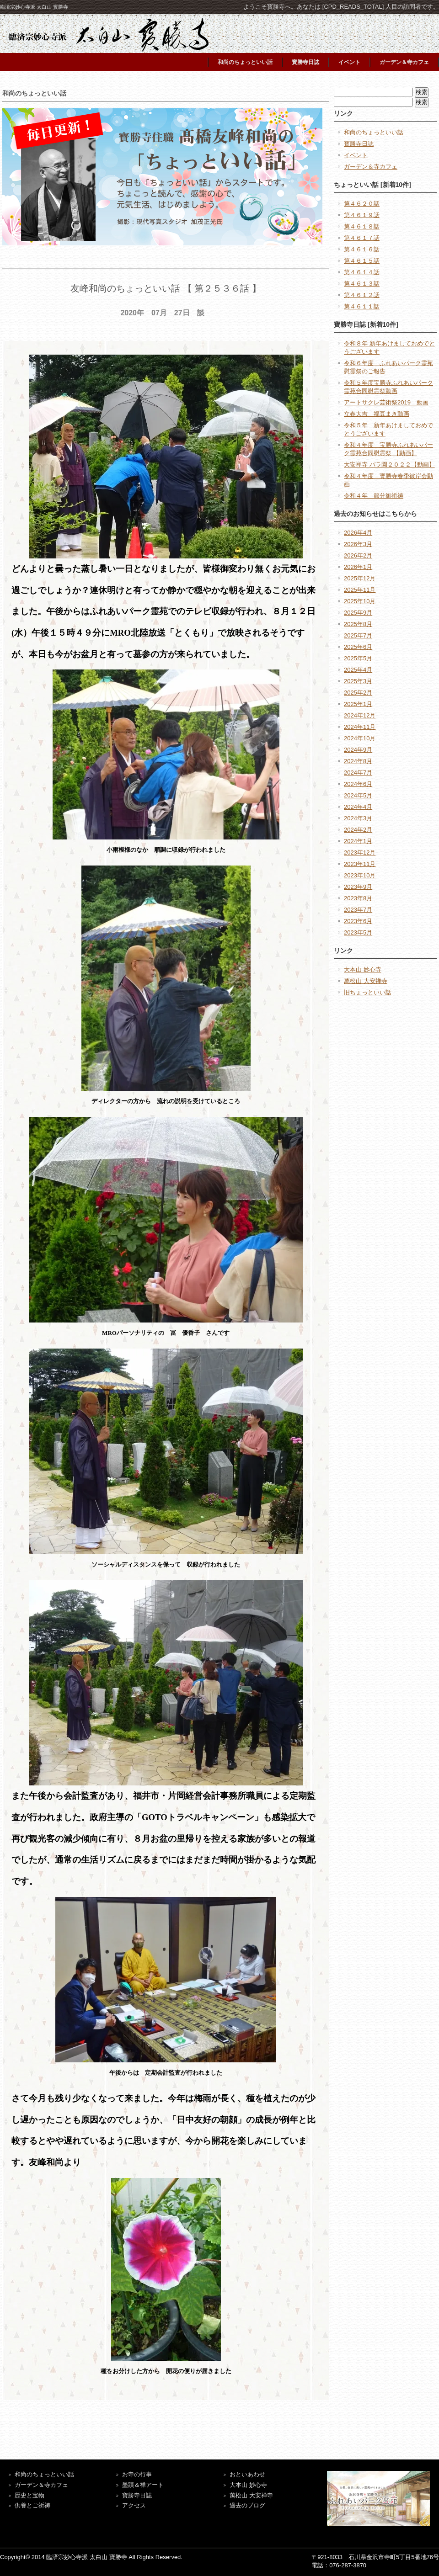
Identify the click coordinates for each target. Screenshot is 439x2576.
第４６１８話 (362, 226)
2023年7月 (358, 909)
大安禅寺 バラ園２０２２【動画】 (389, 464)
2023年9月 (358, 886)
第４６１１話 (362, 306)
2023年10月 (359, 875)
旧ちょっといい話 (367, 992)
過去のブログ (247, 2505)
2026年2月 (358, 555)
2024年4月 (358, 806)
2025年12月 (359, 578)
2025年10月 (359, 601)
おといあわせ (247, 2474)
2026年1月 (358, 566)
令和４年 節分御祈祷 (373, 495)
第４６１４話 (362, 272)
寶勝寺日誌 (137, 2495)
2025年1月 (358, 704)
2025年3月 (358, 681)
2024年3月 (358, 818)
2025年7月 (358, 635)
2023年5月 (358, 932)
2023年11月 (359, 863)
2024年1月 (358, 841)
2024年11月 (359, 726)
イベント (349, 62)
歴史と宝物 (29, 2495)
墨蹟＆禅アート (143, 2484)
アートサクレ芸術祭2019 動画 (386, 402)
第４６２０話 (362, 203)
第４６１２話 (362, 295)
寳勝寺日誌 (305, 62)
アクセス (134, 2505)
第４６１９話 (362, 215)
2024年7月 (358, 772)
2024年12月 (359, 715)
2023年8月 (358, 898)
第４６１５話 (362, 260)
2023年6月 (358, 921)
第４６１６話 (362, 249)
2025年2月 (358, 692)
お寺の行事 (137, 2474)
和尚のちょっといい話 (245, 62)
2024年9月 (358, 749)
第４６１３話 (362, 283)
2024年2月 (358, 829)
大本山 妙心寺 (362, 969)
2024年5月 (358, 795)
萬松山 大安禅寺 (365, 980)
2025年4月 (358, 669)
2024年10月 (359, 738)
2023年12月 (359, 852)
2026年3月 (358, 544)
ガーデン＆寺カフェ (404, 62)
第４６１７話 (362, 237)
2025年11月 (359, 589)
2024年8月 (358, 761)
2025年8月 (358, 624)
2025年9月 (358, 612)
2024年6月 (358, 784)
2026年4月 (358, 532)
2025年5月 (358, 658)
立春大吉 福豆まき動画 (376, 413)
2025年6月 (358, 646)
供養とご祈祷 (32, 2505)
